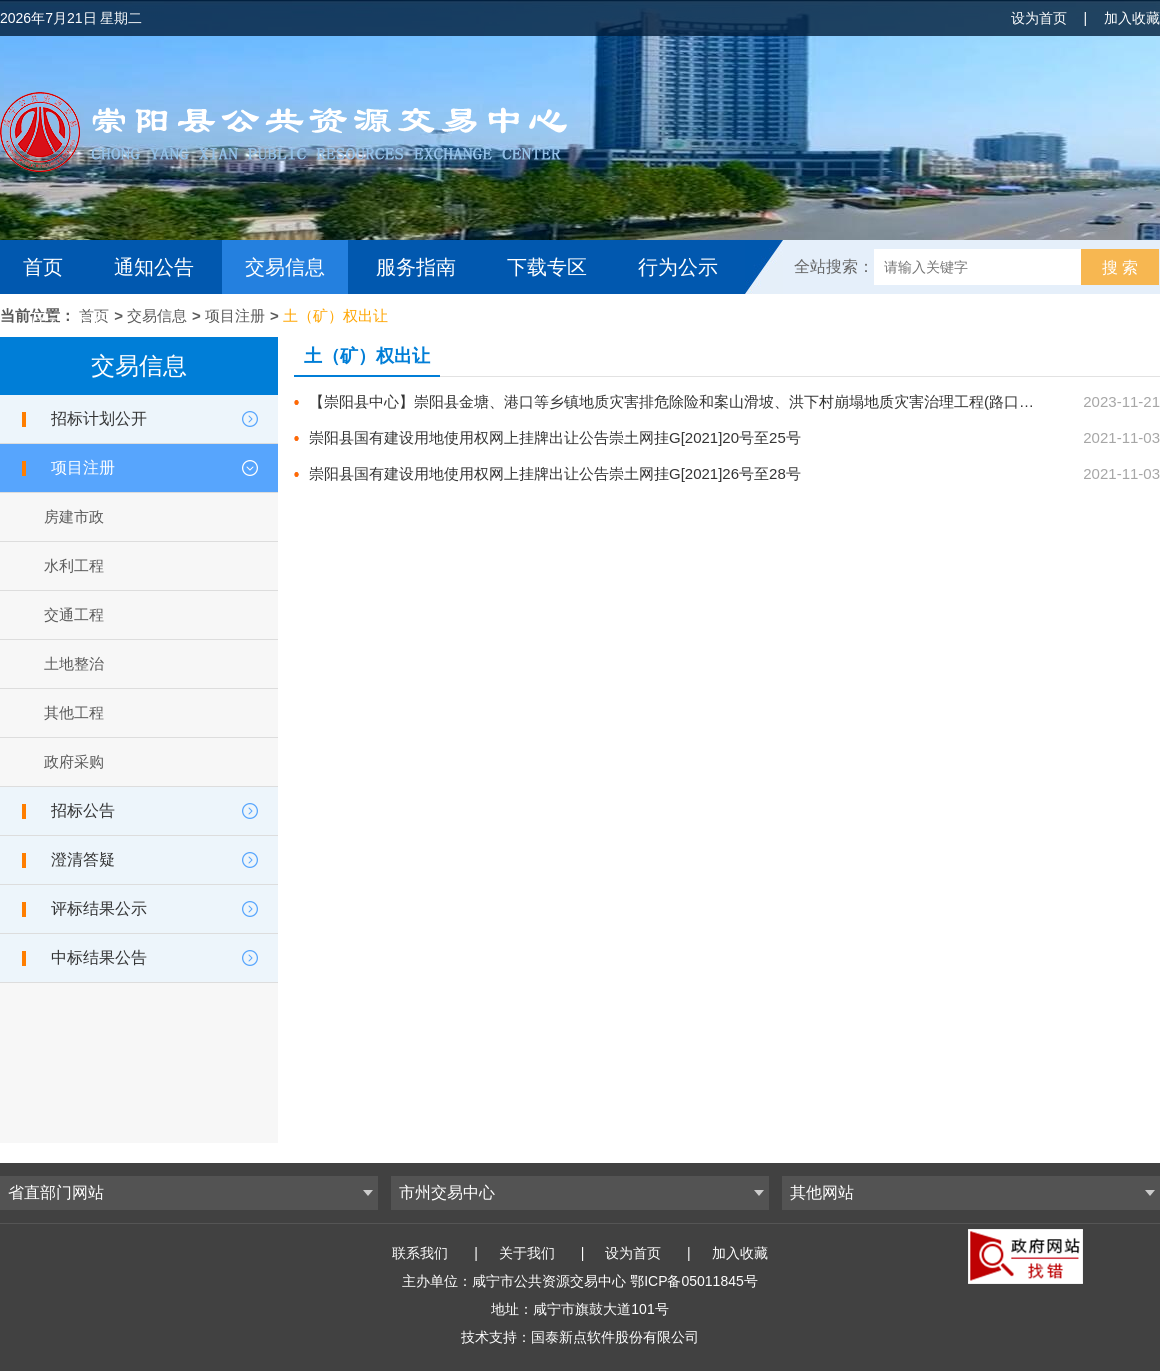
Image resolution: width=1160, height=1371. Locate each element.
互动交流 (68, 321)
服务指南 (416, 267)
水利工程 (74, 565)
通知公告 (154, 267)
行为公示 (678, 267)
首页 (43, 267)
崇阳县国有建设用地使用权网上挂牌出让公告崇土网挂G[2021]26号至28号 (555, 473)
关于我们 (527, 1253)
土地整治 (74, 663)
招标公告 (83, 810)
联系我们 (420, 1253)
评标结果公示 (99, 908)
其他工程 (74, 712)
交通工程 (74, 614)
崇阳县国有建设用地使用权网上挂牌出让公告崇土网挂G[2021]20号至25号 (555, 437)
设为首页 (1039, 18)
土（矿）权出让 (335, 315)
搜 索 (1120, 267)
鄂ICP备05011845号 (694, 1281)
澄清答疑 (83, 859)
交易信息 (285, 267)
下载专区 (547, 267)
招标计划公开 (99, 418)
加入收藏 (1132, 18)
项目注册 (235, 315)
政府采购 (74, 761)
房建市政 (74, 516)
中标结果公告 (99, 957)
